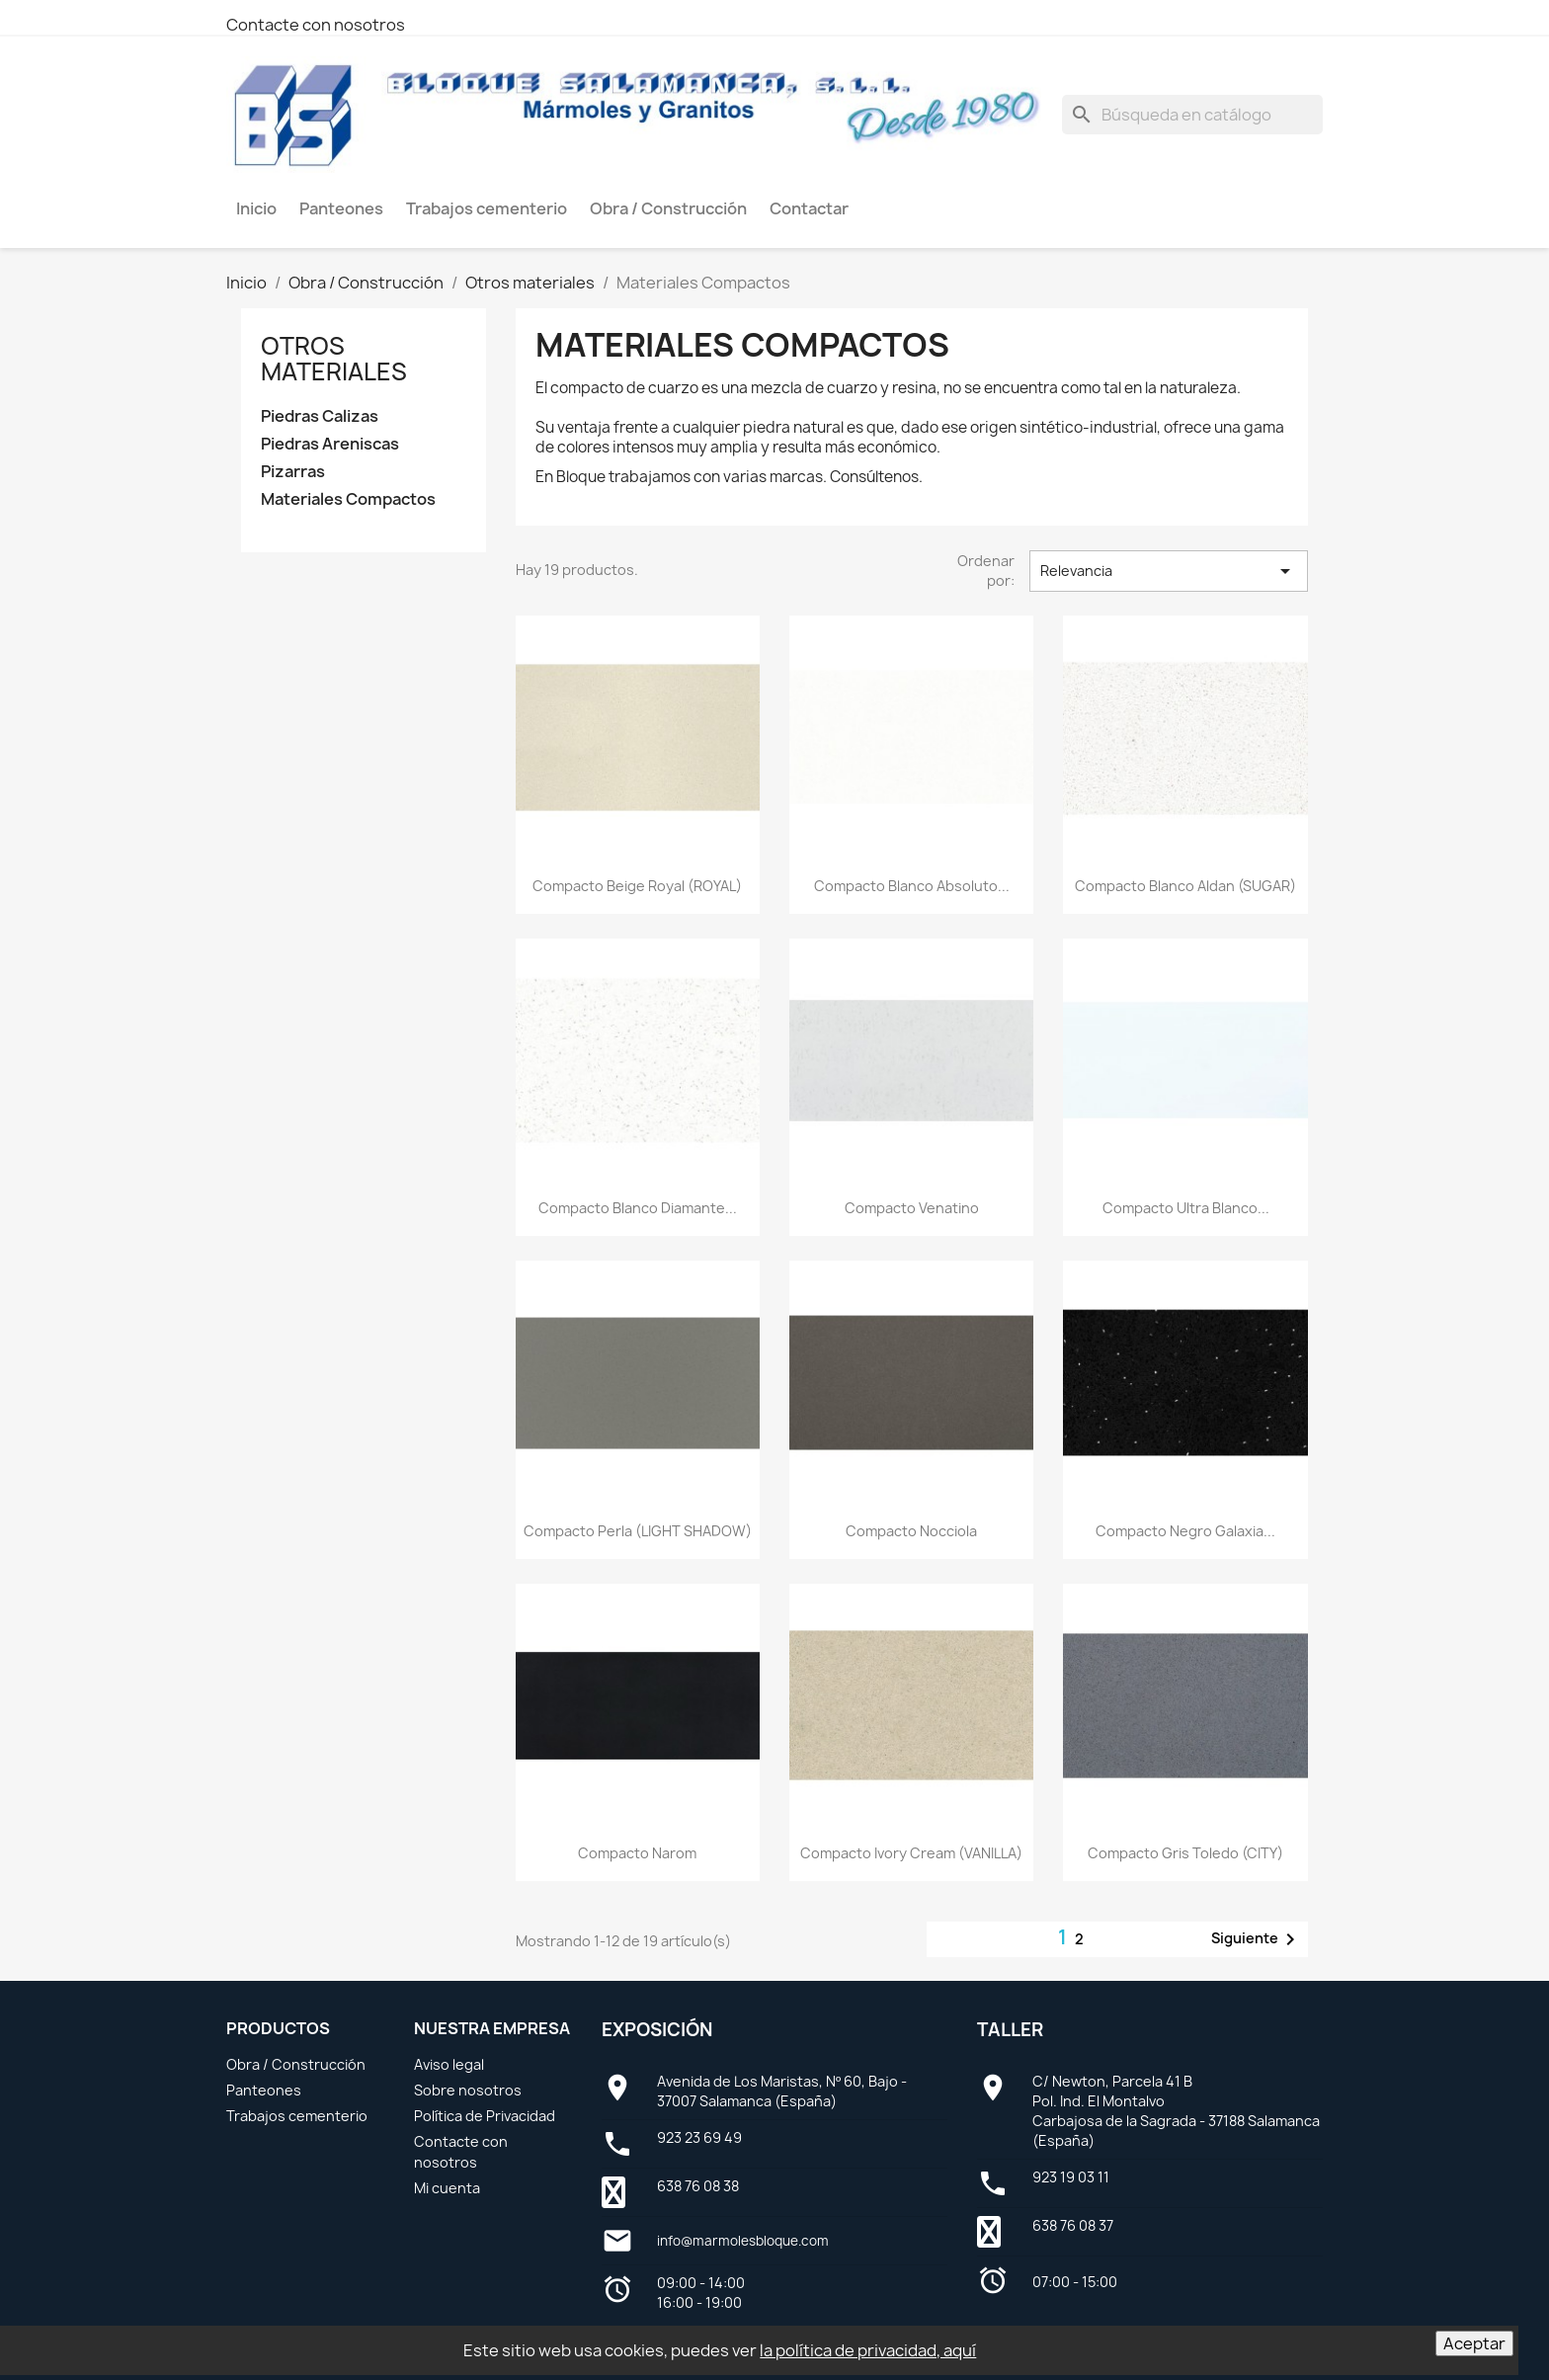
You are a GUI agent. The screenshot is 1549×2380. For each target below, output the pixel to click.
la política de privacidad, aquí (868, 2350)
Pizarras (293, 471)
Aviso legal (449, 2064)
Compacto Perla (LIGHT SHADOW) (638, 1530)
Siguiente (1256, 1939)
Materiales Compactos (348, 499)
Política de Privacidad (484, 2115)
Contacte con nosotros (315, 25)
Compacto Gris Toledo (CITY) (1185, 1853)
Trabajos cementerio (296, 2115)
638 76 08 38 (698, 2185)
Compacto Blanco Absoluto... (912, 885)
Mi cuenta (447, 2187)
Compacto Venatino (912, 1207)
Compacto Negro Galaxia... (1185, 1530)
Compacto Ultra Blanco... (1185, 1207)
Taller (1010, 2029)
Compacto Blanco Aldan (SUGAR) (1185, 885)
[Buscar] (1192, 114)
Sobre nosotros (468, 2090)
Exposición (657, 2029)
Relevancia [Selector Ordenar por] (1168, 571)
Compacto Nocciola (911, 1530)
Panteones (263, 2090)
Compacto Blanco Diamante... (637, 1207)
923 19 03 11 (1070, 2177)
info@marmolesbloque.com (743, 2241)
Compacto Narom (637, 1853)
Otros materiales (334, 358)
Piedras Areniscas (330, 444)
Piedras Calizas (319, 416)
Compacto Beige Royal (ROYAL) (637, 885)
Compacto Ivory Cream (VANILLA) (911, 1853)
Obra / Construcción (296, 2064)
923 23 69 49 (699, 2137)
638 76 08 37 (1072, 2225)
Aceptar (1474, 2343)
